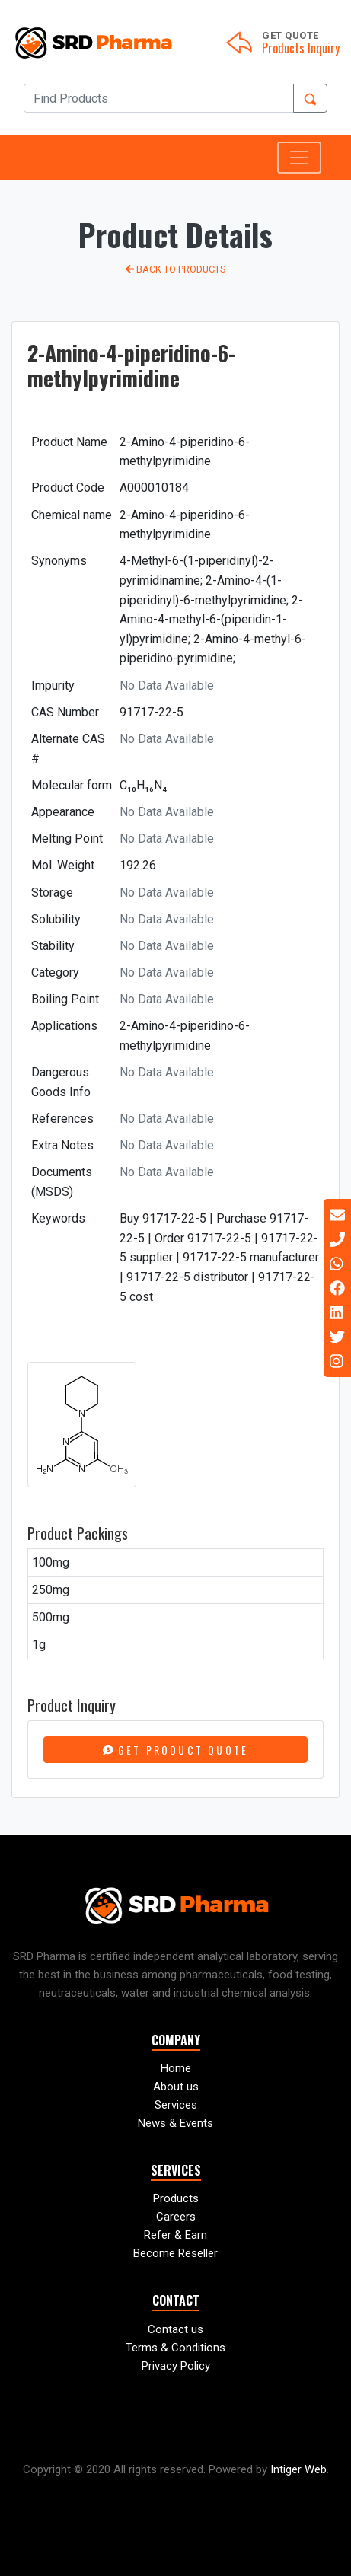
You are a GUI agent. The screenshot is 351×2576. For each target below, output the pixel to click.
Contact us (175, 2329)
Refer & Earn (175, 2235)
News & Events (175, 2123)
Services (176, 2105)
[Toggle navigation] (299, 158)
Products (176, 2198)
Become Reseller (175, 2253)
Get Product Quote (176, 1750)
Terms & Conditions (175, 2347)
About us (176, 2086)
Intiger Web (298, 2469)
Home (176, 2068)
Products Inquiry (301, 48)
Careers (176, 2217)
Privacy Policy (176, 2366)
